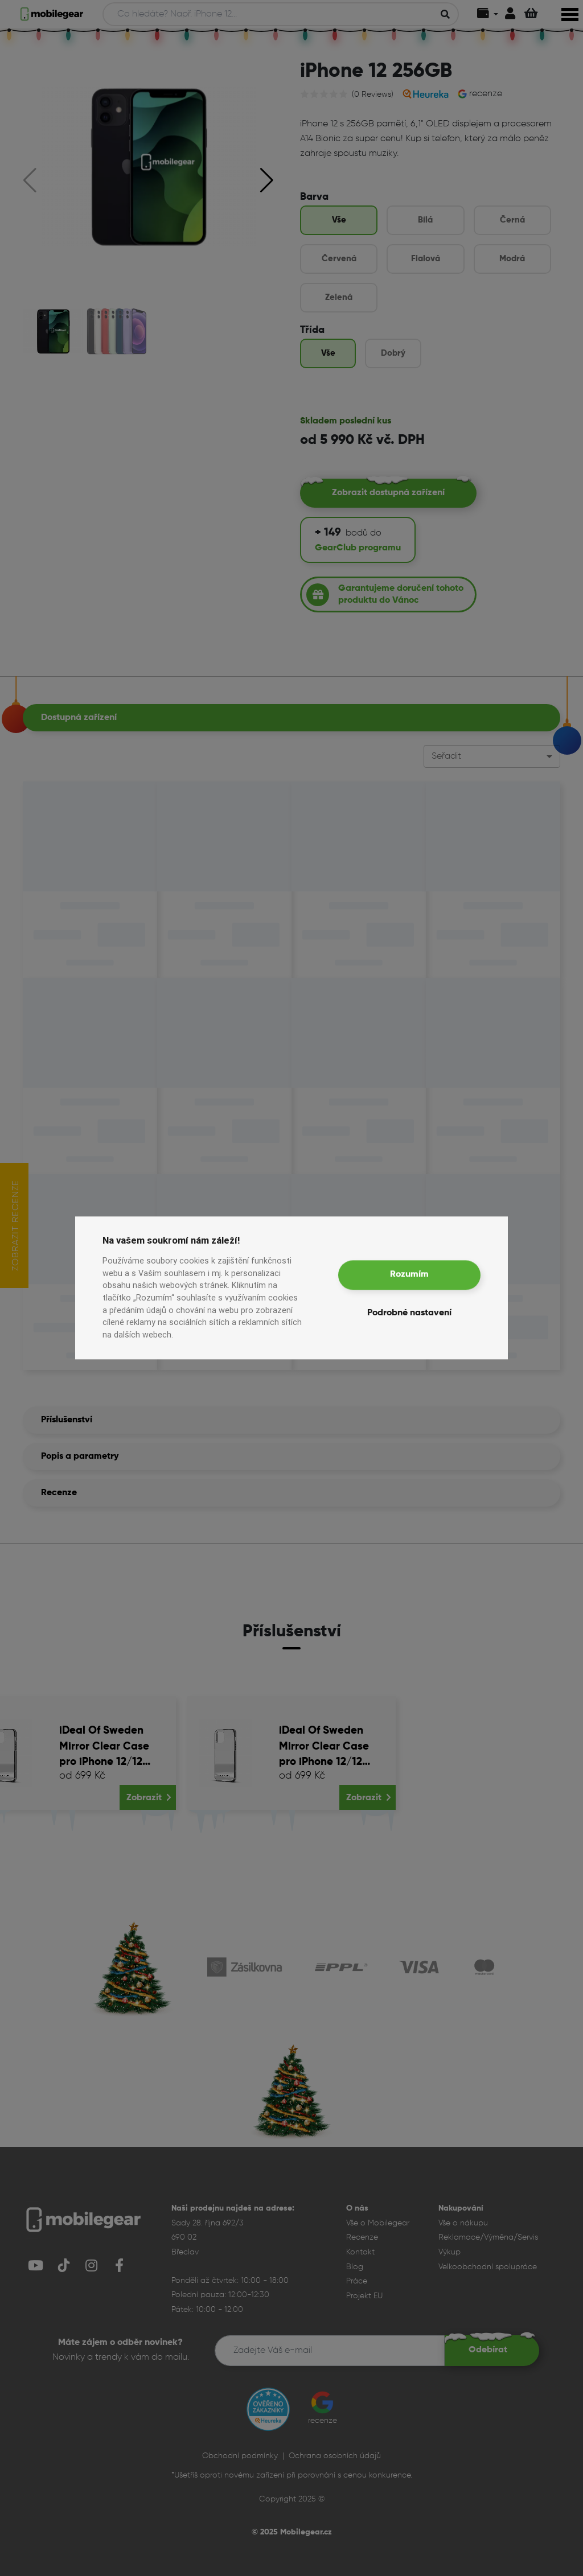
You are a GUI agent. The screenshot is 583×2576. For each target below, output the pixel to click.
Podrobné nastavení (409, 1313)
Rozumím (409, 1274)
